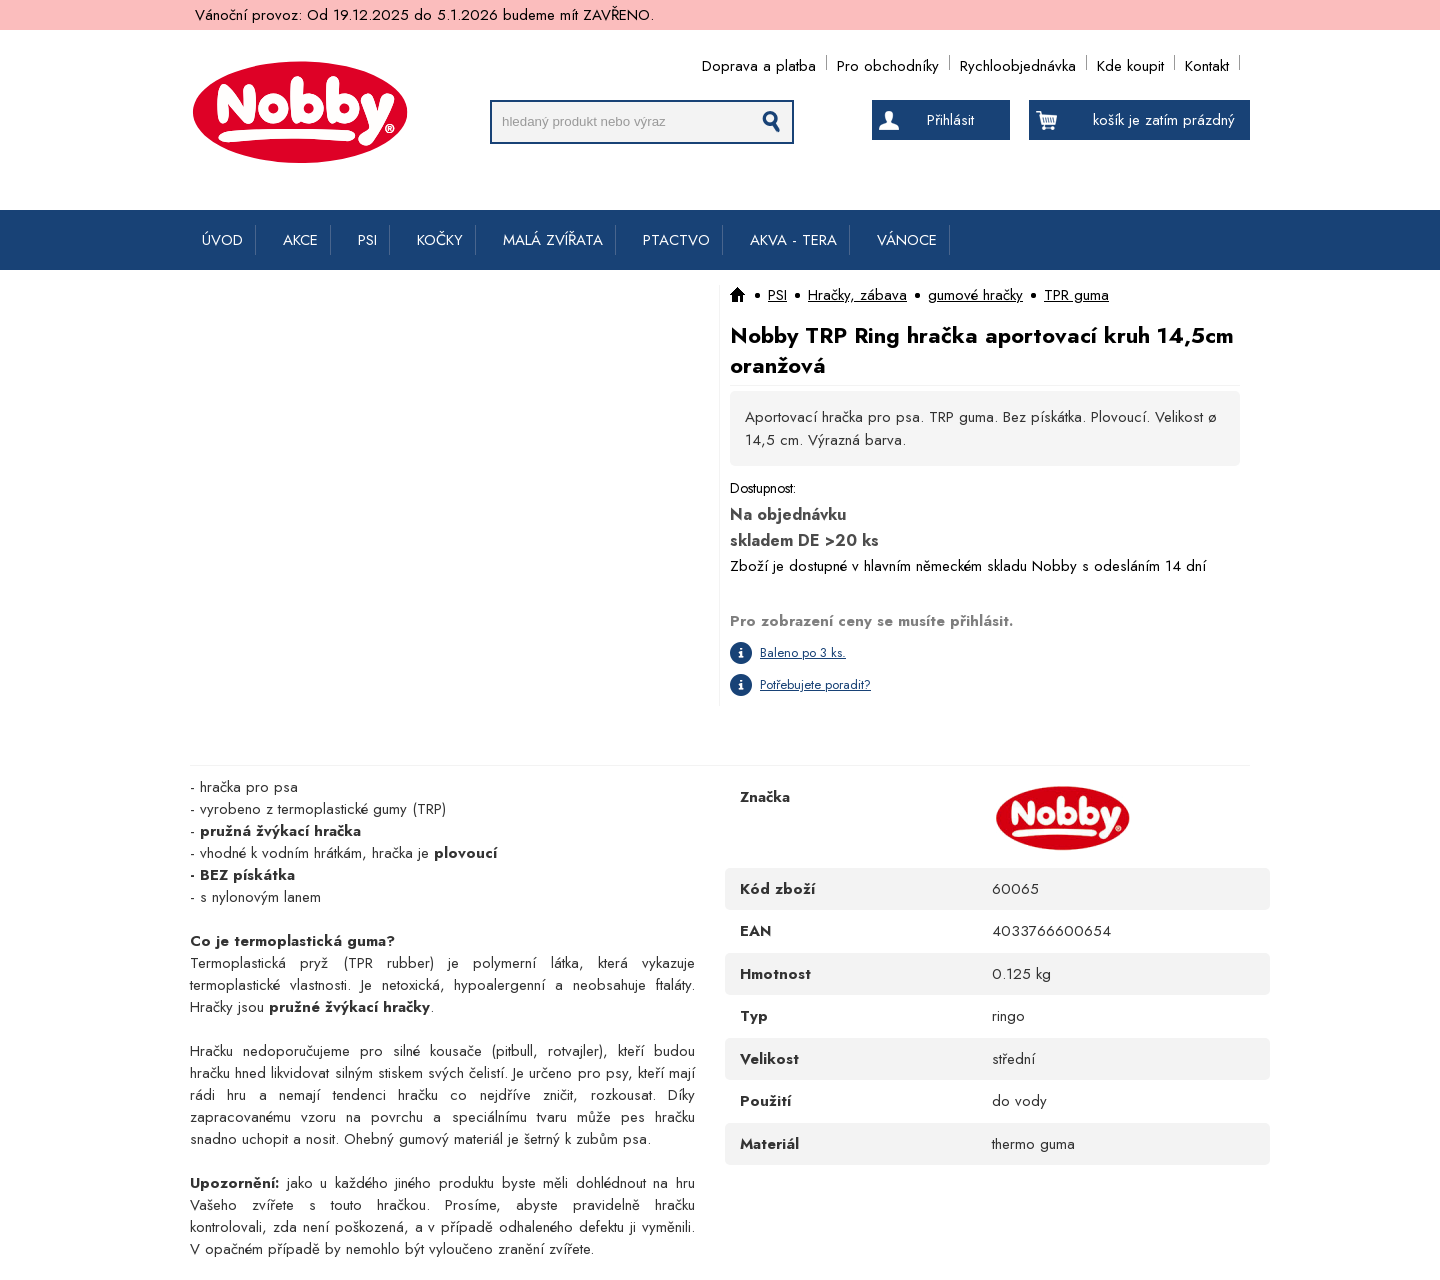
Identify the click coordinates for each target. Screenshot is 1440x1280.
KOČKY (440, 240)
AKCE (300, 240)
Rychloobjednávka (1018, 62)
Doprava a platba (759, 62)
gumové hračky (975, 295)
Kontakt (1207, 62)
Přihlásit (950, 120)
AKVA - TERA (793, 240)
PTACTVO (676, 240)
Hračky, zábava (857, 295)
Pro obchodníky (888, 62)
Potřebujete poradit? (815, 684)
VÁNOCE (907, 240)
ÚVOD (222, 240)
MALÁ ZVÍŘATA (553, 240)
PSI (367, 240)
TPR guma (1076, 295)
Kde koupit (1130, 62)
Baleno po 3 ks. (803, 652)
